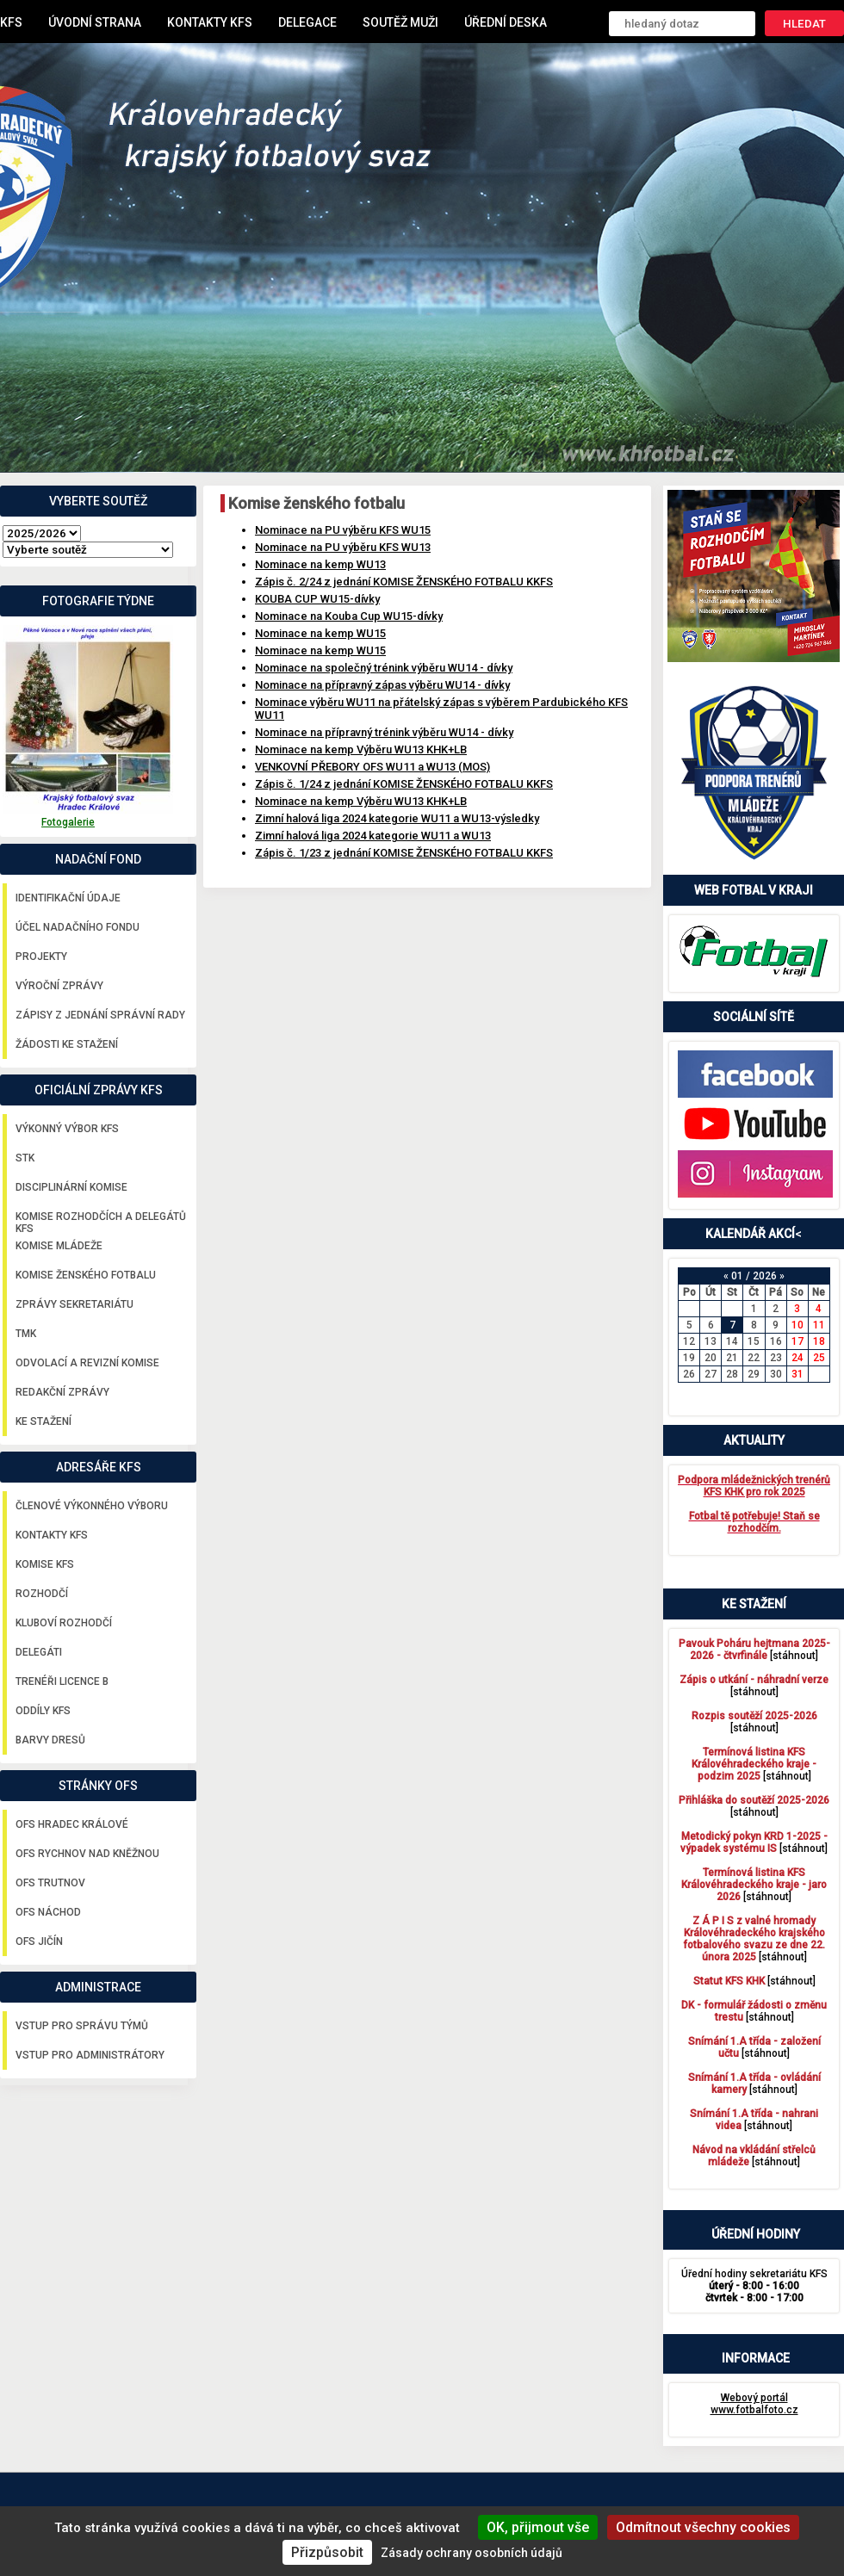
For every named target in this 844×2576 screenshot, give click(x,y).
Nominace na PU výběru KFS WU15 (343, 529)
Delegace (307, 22)
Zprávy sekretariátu (74, 1304)
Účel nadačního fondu (78, 927)
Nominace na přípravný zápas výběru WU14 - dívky (382, 684)
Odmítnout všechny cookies (703, 2527)
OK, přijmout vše (538, 2527)
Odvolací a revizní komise (87, 1363)
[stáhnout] (754, 1650)
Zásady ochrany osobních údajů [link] (471, 2553)
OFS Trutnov (50, 1883)
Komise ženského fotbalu (86, 1275)
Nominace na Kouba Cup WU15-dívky (349, 616)
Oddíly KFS (43, 1711)
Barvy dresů (50, 1740)
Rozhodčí (42, 1594)
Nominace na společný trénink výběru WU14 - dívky (383, 667)
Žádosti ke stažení (67, 1044)
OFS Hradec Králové (72, 1824)
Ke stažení (43, 1421)
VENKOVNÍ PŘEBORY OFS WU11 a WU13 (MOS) (372, 766)
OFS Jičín (39, 1941)
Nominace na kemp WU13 (320, 564)
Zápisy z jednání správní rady (100, 1015)
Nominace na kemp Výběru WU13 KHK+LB (361, 749)
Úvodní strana (94, 22)
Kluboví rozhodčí (64, 1623)
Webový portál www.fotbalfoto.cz (754, 2404)
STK (25, 1158)
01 (737, 1276)
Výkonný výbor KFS (67, 1129)
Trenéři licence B (62, 1681)
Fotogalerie (68, 822)
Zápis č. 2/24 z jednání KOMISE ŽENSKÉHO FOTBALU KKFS (404, 581)
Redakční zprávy (62, 1392)
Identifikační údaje (68, 898)
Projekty (41, 957)
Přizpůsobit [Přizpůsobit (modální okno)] (327, 2552)
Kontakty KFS (209, 22)
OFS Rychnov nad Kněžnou (87, 1854)
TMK (26, 1334)
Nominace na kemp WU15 (320, 633)
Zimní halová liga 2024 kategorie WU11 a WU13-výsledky (397, 818)
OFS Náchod (48, 1912)
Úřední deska (505, 22)
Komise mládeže (59, 1246)
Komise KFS (45, 1564)
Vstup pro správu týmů (82, 2026)
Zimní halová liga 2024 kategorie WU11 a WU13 (373, 835)
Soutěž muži (400, 22)
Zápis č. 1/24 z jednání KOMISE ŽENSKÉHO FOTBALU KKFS (404, 783)
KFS (11, 22)
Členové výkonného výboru (92, 1506)
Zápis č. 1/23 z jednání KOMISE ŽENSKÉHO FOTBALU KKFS (404, 852)
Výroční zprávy (59, 986)
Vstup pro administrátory (90, 2055)
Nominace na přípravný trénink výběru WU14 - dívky (384, 732)
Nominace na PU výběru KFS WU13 (343, 547)
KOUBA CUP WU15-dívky (317, 598)
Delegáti (39, 1652)
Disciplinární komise (71, 1187)
